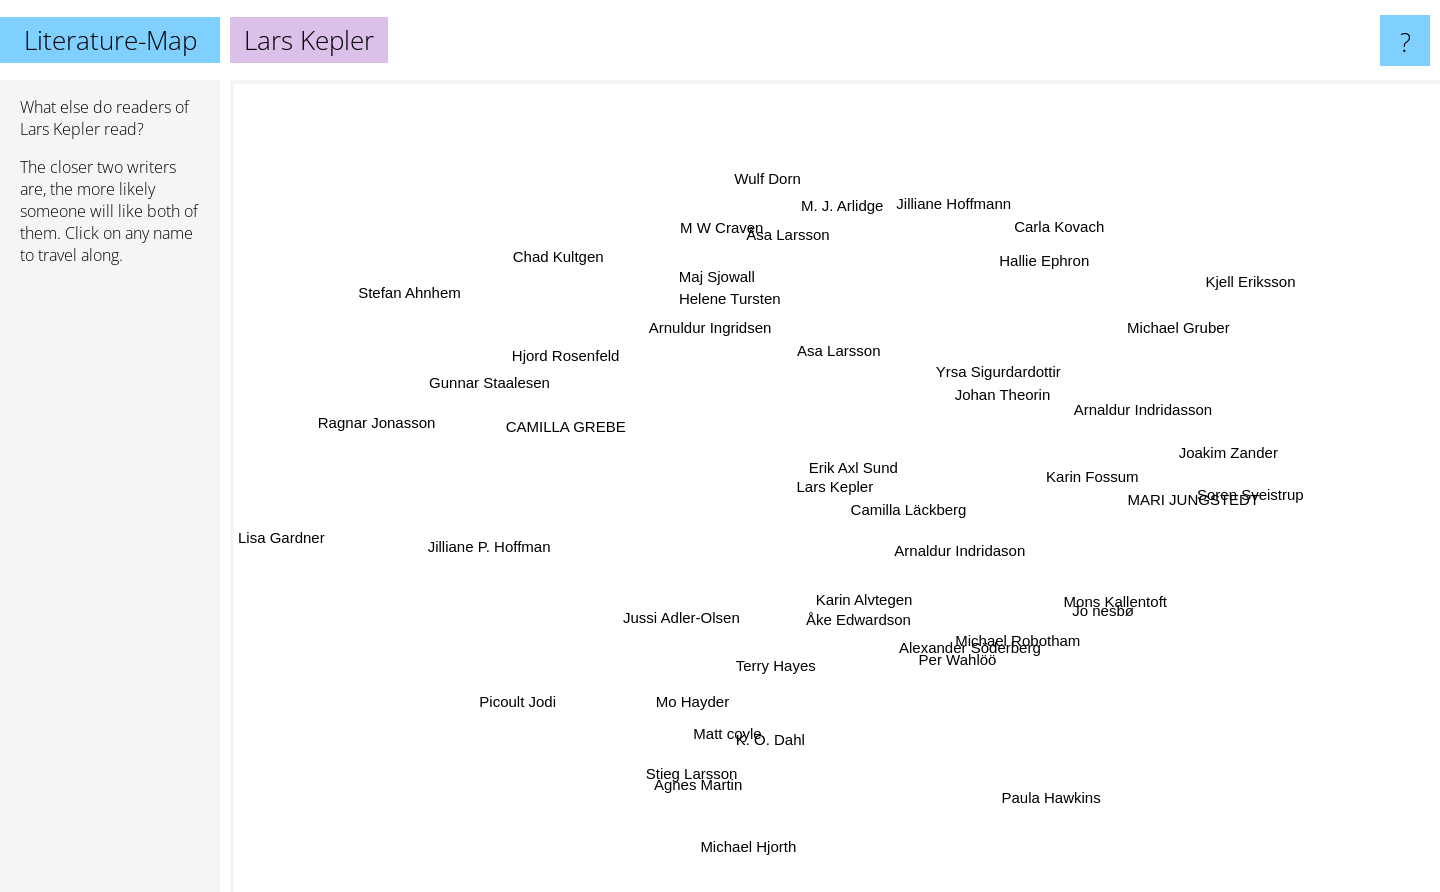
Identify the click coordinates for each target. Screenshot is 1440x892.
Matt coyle (739, 705)
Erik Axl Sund (847, 441)
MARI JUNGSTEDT (1156, 499)
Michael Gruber (1140, 343)
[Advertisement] (110, 587)
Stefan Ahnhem (431, 303)
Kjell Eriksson (1234, 294)
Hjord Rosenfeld (560, 335)
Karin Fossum (1117, 475)
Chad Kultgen (585, 278)
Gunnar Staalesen (471, 384)
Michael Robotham (1062, 649)
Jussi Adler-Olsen (640, 638)
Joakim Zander (1190, 455)
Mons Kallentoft (1106, 601)
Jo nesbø (1143, 637)
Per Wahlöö (970, 653)
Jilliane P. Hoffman (527, 538)
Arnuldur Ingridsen (711, 323)
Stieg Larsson (679, 804)
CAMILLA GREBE (565, 429)
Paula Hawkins (1038, 771)
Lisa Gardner (306, 530)
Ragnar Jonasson (346, 431)
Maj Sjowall (721, 280)
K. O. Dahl (787, 709)
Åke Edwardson (832, 622)
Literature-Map (110, 40)
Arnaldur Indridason (987, 569)
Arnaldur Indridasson (1124, 404)
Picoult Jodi (547, 679)
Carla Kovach (1033, 244)
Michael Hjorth (757, 827)
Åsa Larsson (783, 239)
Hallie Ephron (1027, 278)
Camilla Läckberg (881, 490)
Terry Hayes (781, 648)
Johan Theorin (991, 382)
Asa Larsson (887, 321)
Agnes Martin (712, 753)
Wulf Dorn (774, 207)
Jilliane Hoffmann (949, 230)
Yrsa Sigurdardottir (1011, 362)
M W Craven (723, 235)
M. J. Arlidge (845, 229)
